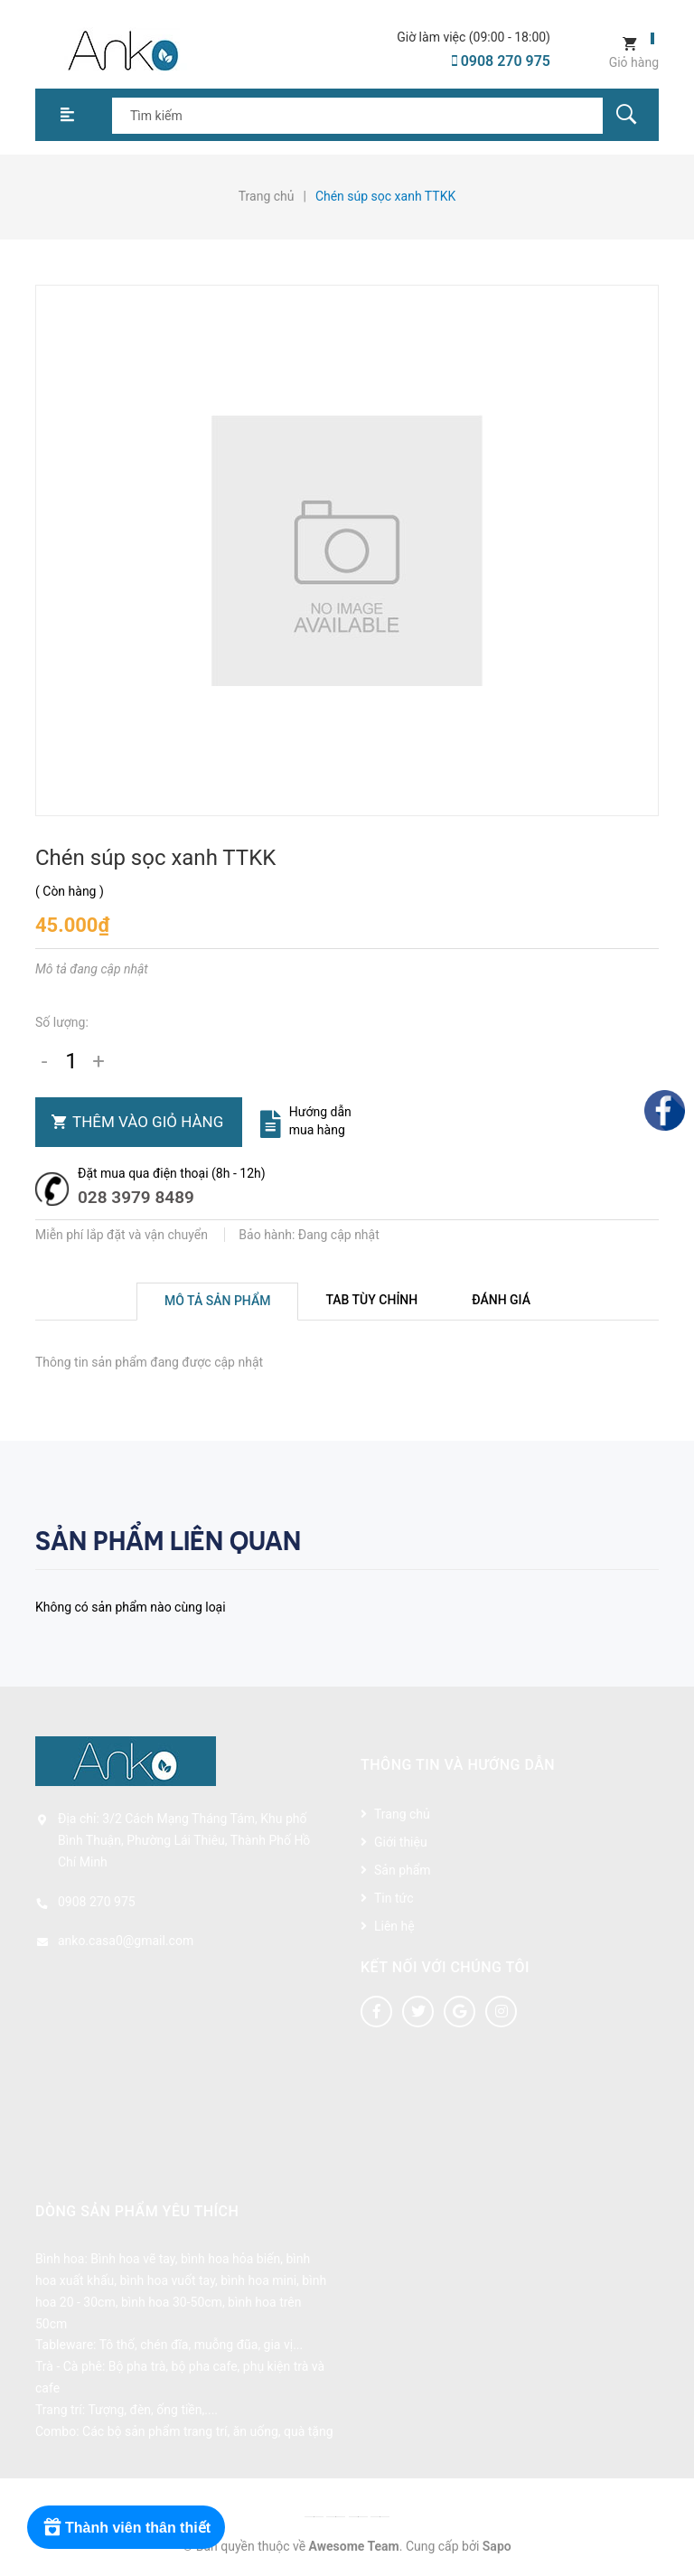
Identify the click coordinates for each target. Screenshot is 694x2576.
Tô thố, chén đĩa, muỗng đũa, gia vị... (201, 2344)
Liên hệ (394, 1926)
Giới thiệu (400, 1842)
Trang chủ (402, 1814)
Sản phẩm (402, 1870)
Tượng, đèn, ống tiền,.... (153, 2409)
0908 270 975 (501, 61)
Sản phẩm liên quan (168, 1541)
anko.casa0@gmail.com (125, 1940)
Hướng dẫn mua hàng (320, 1121)
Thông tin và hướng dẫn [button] (458, 1764)
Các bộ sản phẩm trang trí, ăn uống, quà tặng (207, 2431)
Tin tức (394, 1898)
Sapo (497, 2546)
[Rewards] (126, 2527)
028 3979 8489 (136, 1197)
